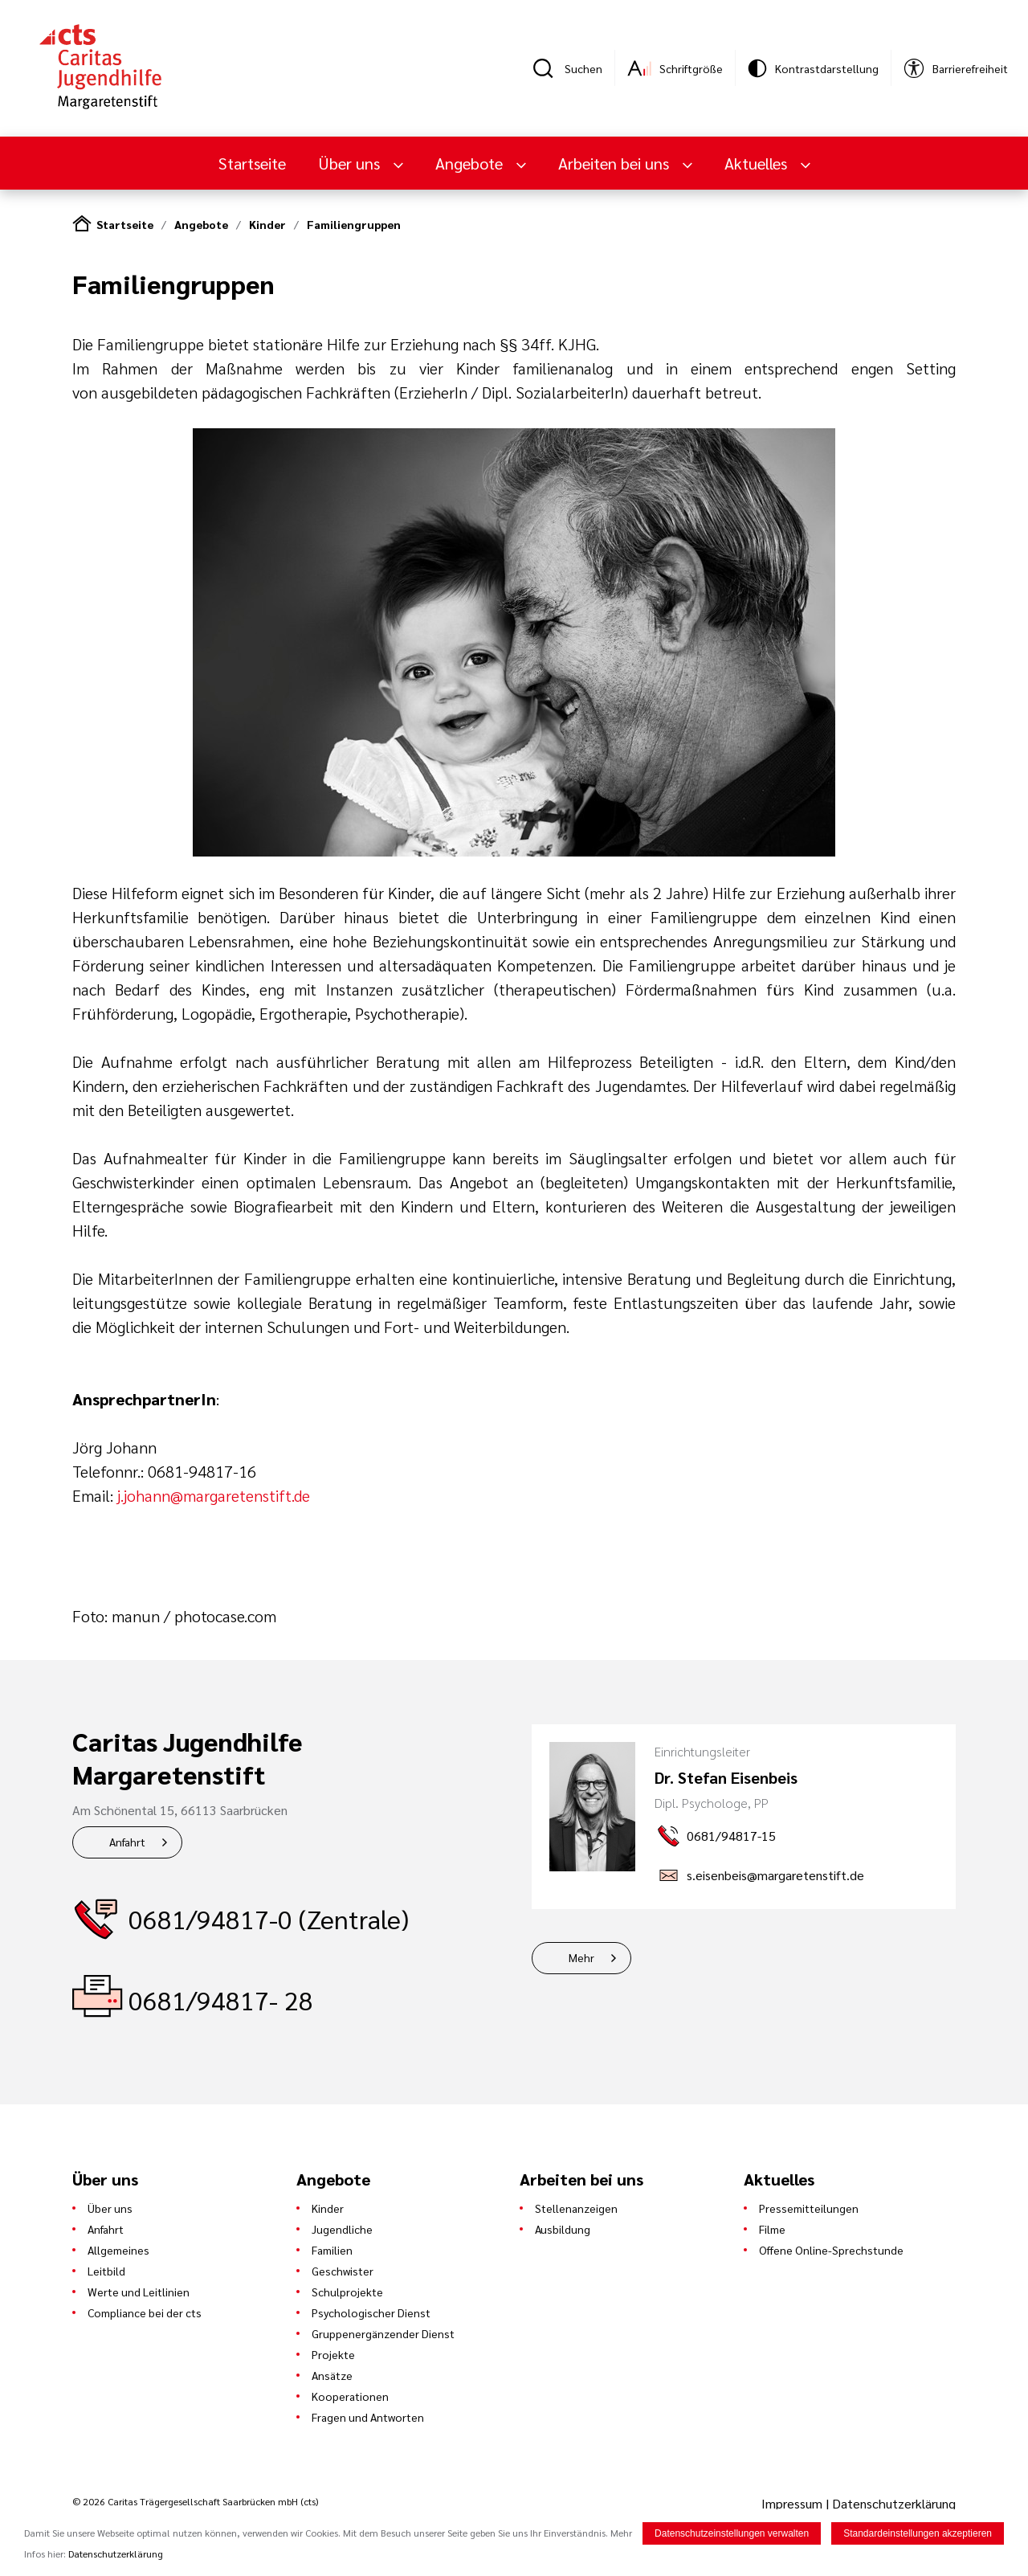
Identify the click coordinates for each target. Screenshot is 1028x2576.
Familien (332, 2250)
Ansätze (332, 2375)
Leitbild (106, 2270)
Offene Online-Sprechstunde (831, 2250)
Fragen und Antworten (368, 2417)
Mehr (581, 1957)
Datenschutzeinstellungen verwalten (732, 2534)
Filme (772, 2229)
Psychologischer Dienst (371, 2312)
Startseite (252, 163)
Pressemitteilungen (809, 2208)
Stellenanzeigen (576, 2208)
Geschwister (342, 2270)
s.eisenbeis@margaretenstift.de (775, 1875)
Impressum (793, 2503)
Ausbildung (562, 2229)
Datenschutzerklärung (894, 2503)
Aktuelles (757, 163)
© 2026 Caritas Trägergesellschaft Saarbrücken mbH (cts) (195, 2501)
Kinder (267, 224)
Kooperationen (350, 2396)
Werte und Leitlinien (139, 2291)
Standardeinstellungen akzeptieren (917, 2534)
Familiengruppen (354, 224)
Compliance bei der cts (145, 2312)
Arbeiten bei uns (615, 163)
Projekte (333, 2354)
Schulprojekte (347, 2291)
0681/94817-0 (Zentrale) (268, 1918)
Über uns (351, 163)
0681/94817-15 (731, 1835)
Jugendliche (342, 2229)
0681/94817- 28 (220, 1999)
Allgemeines (118, 2250)
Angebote (471, 163)
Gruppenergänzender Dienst (383, 2333)
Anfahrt (127, 1841)
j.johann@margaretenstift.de (213, 1495)
